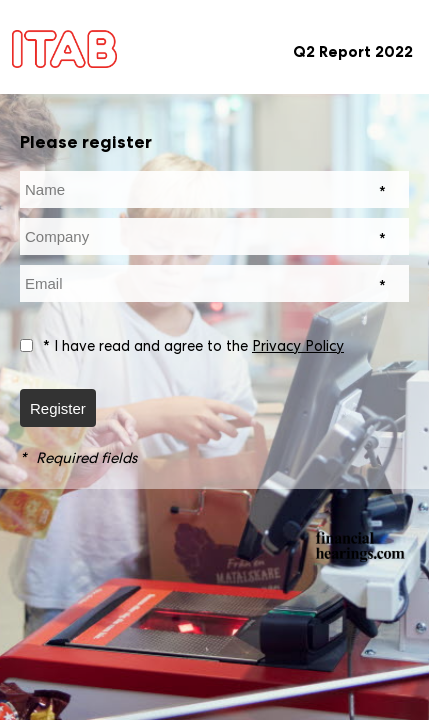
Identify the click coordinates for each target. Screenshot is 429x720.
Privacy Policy (298, 345)
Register (58, 408)
